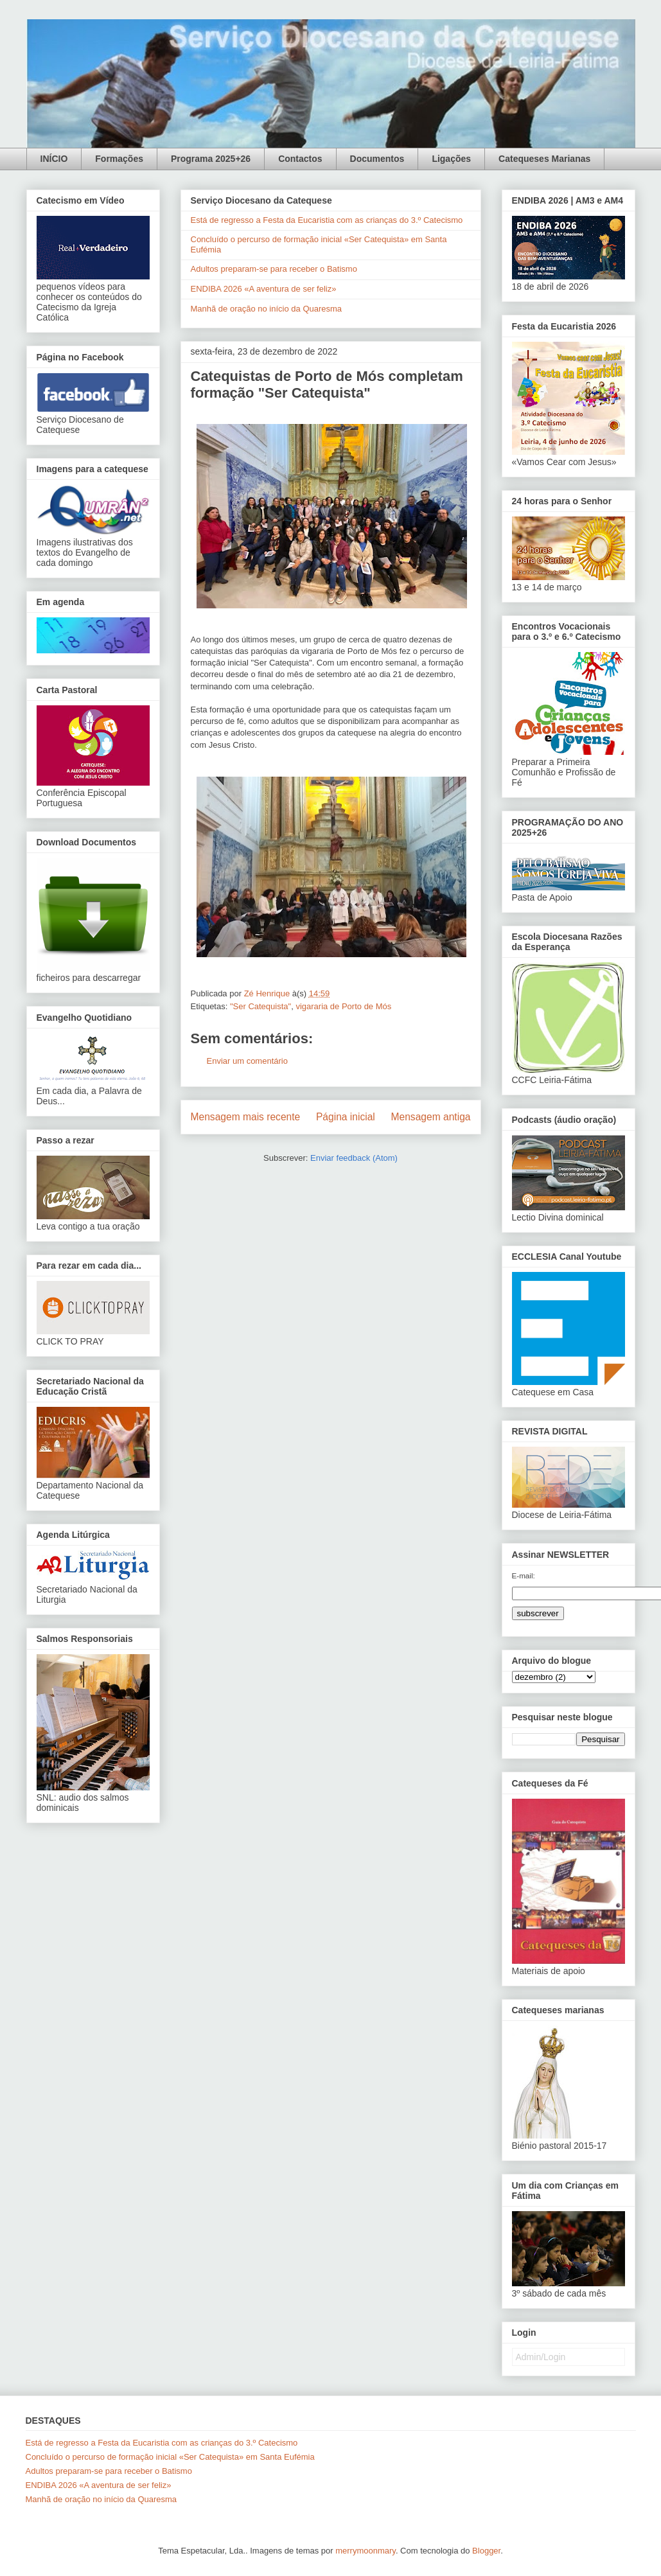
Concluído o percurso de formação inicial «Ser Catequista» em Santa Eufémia (170, 2457)
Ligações (451, 159)
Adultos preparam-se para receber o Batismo (274, 269)
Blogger (486, 2550)
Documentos (377, 159)
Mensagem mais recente (246, 1116)
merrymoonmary (365, 2550)
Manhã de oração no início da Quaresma (266, 308)
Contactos (300, 159)
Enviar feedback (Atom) (354, 1158)
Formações (119, 159)
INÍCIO (54, 159)
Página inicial (345, 1116)
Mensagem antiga (431, 1116)
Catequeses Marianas (544, 159)
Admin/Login (541, 2357)
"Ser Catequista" (260, 1006)
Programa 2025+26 (211, 159)
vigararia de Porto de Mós (343, 1006)
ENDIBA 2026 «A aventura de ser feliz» (264, 289)
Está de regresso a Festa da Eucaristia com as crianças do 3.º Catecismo (327, 220)
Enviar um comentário (247, 1061)
